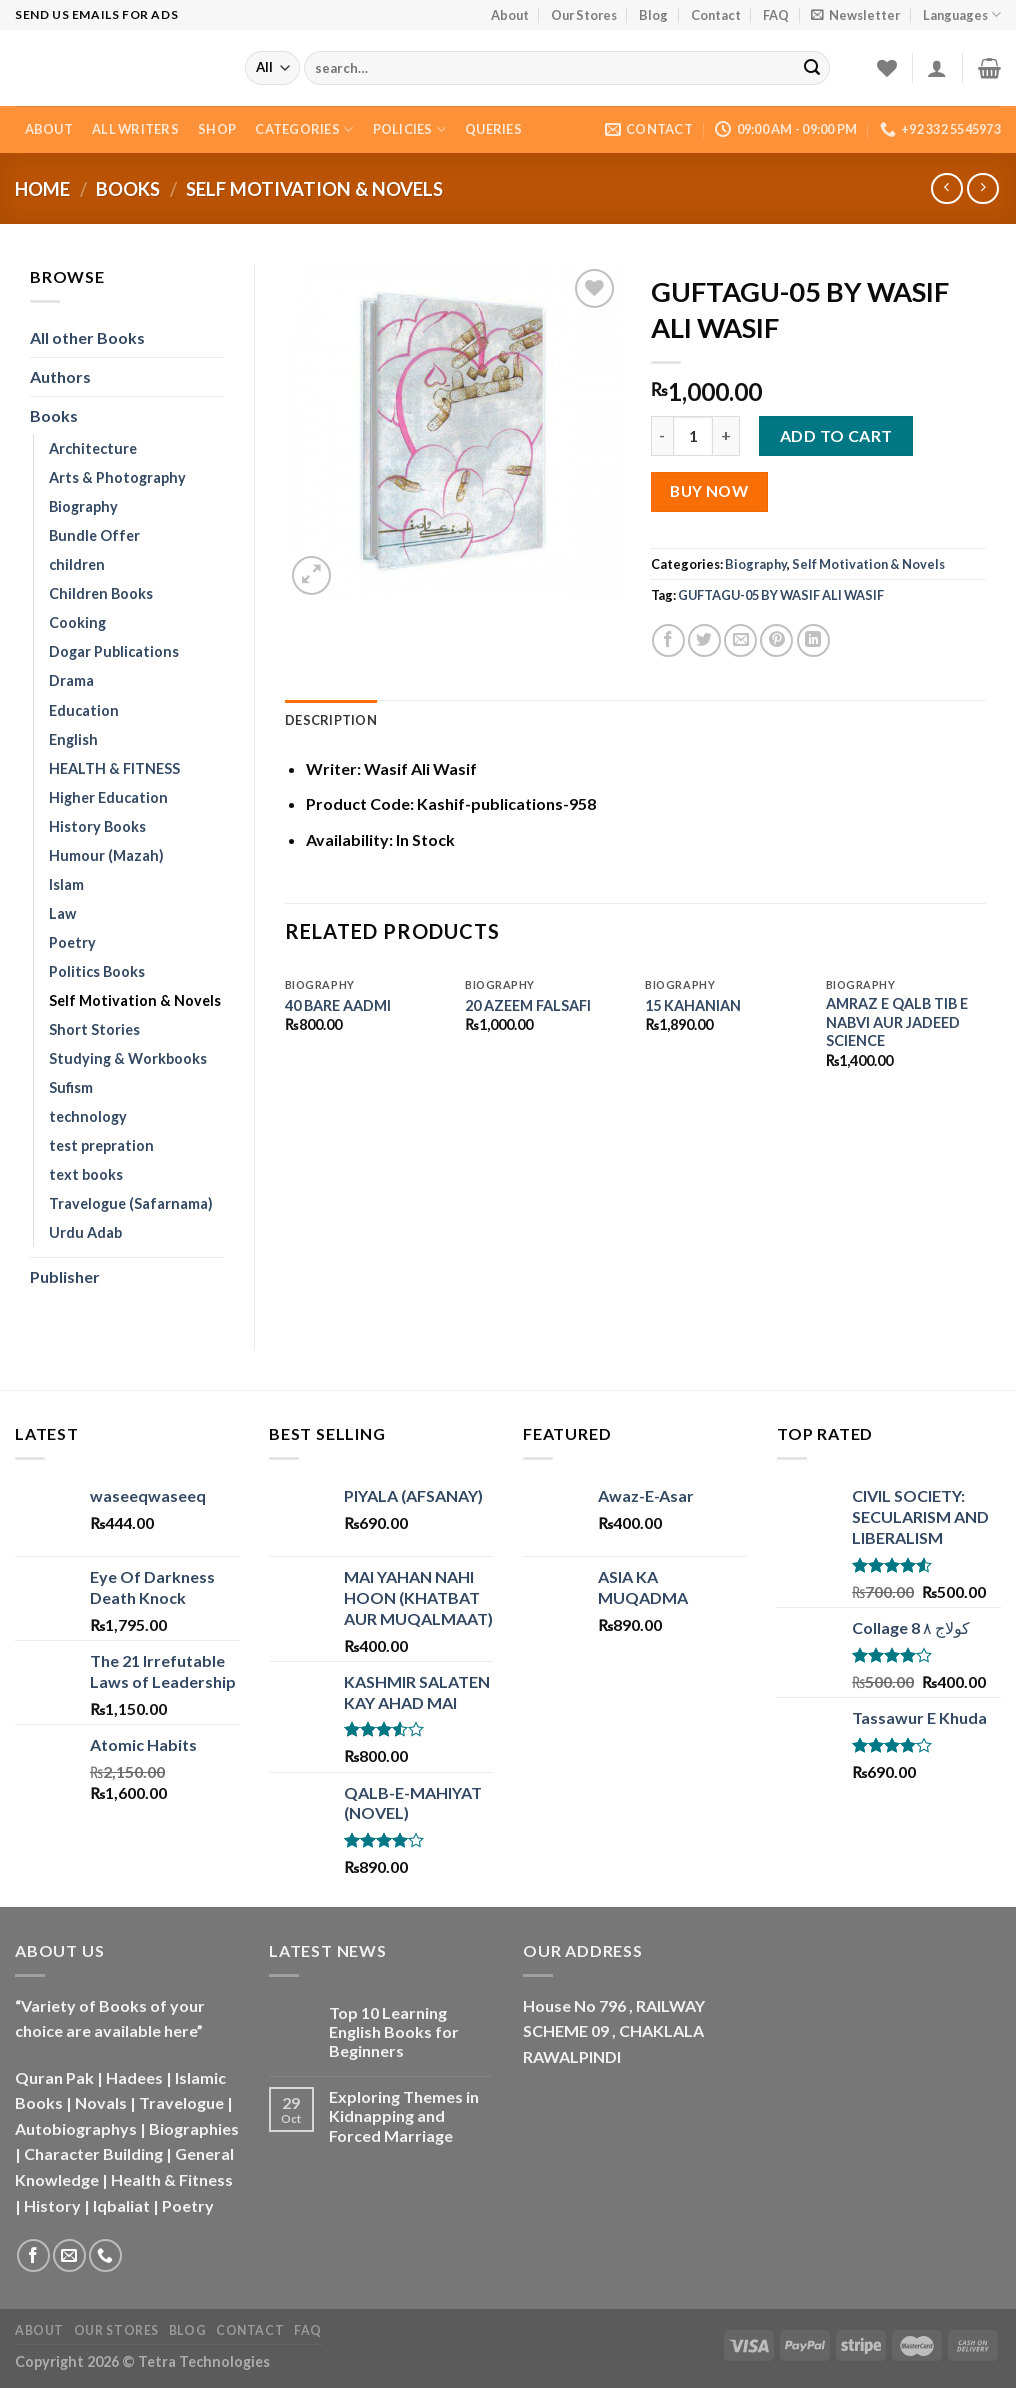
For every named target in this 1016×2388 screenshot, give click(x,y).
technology (88, 1116)
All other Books (87, 337)
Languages (962, 14)
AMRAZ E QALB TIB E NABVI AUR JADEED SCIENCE (897, 1022)
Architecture (93, 448)
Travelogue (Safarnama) (131, 1203)
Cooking (77, 622)
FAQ (776, 15)
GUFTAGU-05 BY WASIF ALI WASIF (781, 595)
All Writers (135, 129)
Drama (71, 680)
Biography (83, 506)
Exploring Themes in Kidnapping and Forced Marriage (404, 2115)
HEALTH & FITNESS (114, 768)
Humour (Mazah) (106, 855)
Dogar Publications (114, 651)
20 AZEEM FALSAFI (528, 1005)
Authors (60, 376)
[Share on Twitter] (704, 640)
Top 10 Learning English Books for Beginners (394, 2031)
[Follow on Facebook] (33, 2255)
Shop (217, 129)
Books (128, 189)
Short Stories (94, 1029)
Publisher (65, 1276)
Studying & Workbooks (128, 1058)
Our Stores (584, 15)
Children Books (101, 593)
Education (84, 710)
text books (86, 1174)
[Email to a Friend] (740, 640)
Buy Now (709, 491)
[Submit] (812, 68)
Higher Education (108, 797)
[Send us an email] (69, 2255)
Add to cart (836, 435)
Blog (653, 15)
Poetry (72, 942)
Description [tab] (331, 720)
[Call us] (105, 2255)
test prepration (101, 1145)
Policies (410, 129)
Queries (493, 129)
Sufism (71, 1087)
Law (62, 913)
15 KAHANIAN (693, 1005)
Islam (66, 884)
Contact (716, 15)
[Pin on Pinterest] (776, 640)
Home (42, 189)
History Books (97, 826)
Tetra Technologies (204, 2361)
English (73, 739)
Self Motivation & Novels (314, 189)
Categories (304, 129)
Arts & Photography (117, 477)
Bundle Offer (94, 535)
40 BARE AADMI (338, 1005)
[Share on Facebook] (668, 640)
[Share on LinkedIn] (813, 640)
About (510, 15)
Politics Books (97, 971)
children (77, 564)
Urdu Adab (85, 1232)
